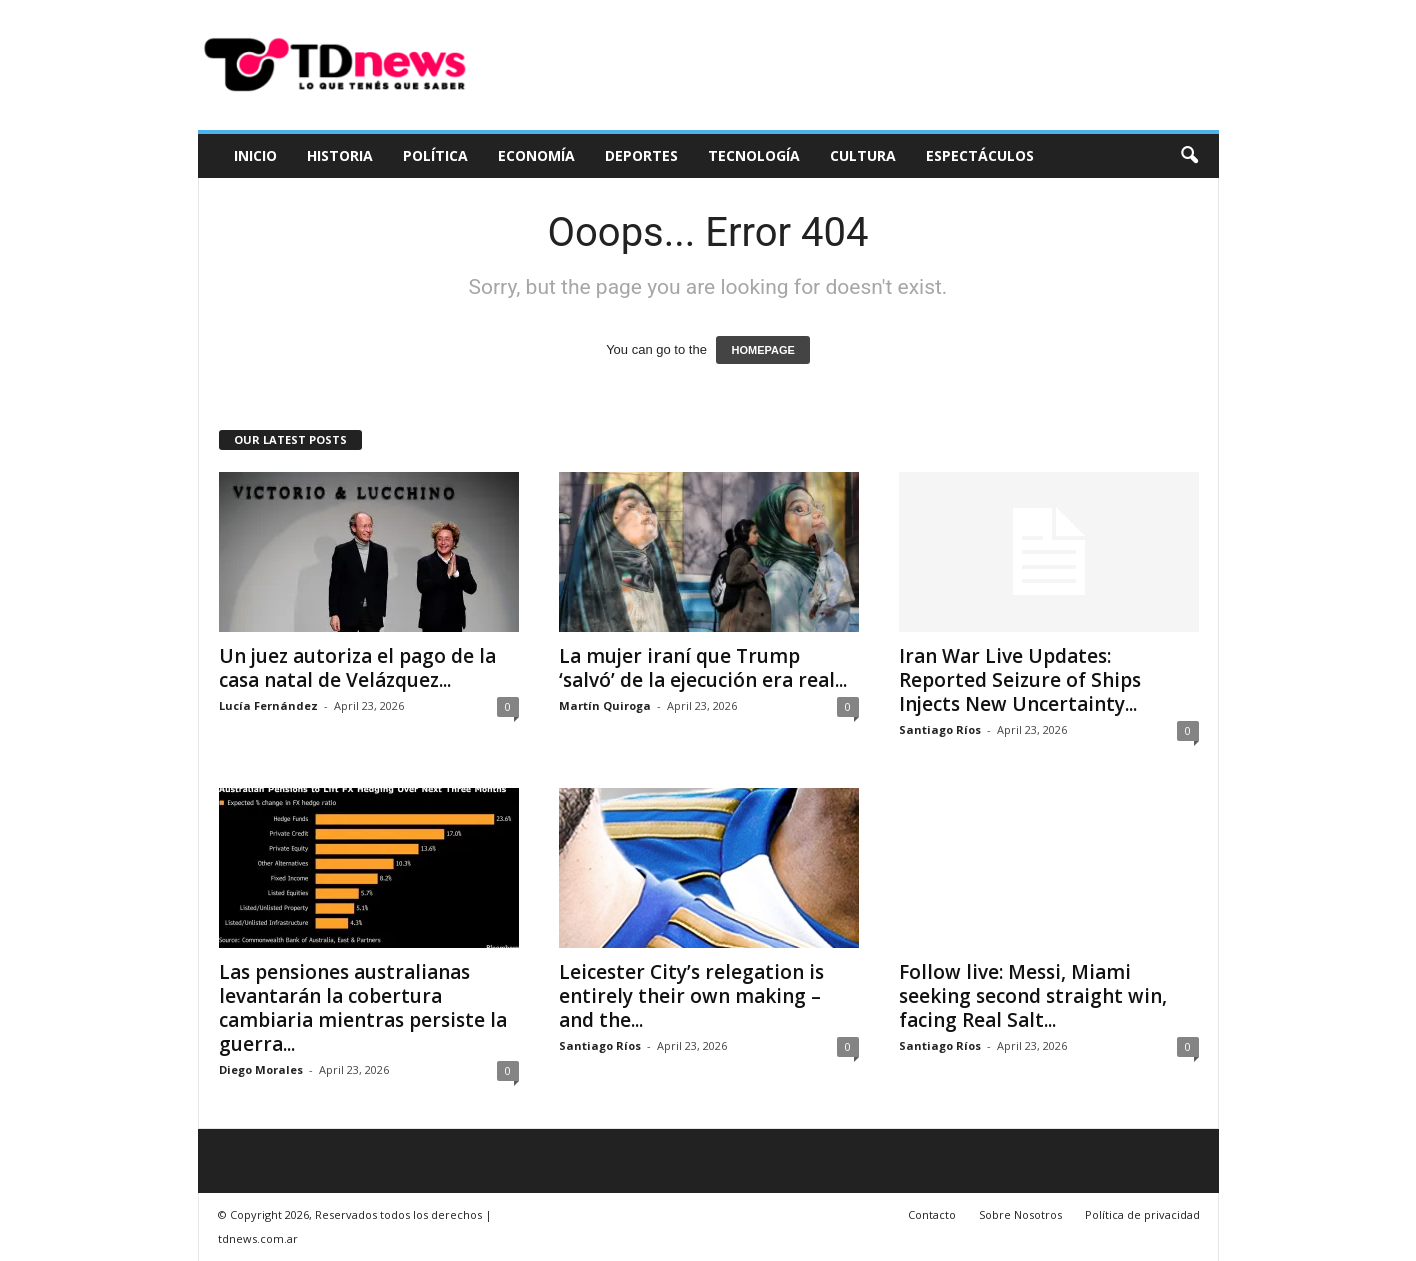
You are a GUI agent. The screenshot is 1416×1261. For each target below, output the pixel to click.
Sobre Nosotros (1020, 1214)
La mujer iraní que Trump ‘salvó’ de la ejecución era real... (703, 668)
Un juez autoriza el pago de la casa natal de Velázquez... (357, 668)
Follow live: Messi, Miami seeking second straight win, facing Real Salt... (1033, 996)
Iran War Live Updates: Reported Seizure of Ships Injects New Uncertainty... (1020, 680)
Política (435, 155)
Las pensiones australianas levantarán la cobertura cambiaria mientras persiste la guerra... (363, 1008)
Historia (340, 155)
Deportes (641, 155)
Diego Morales (261, 1069)
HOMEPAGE (762, 350)
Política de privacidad (1142, 1214)
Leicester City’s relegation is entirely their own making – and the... (691, 996)
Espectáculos (980, 155)
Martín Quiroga (605, 705)
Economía (536, 155)
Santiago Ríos (940, 729)
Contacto (932, 1214)
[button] (1189, 156)
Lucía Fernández (268, 705)
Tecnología (754, 155)
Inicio (255, 155)
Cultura (863, 155)
